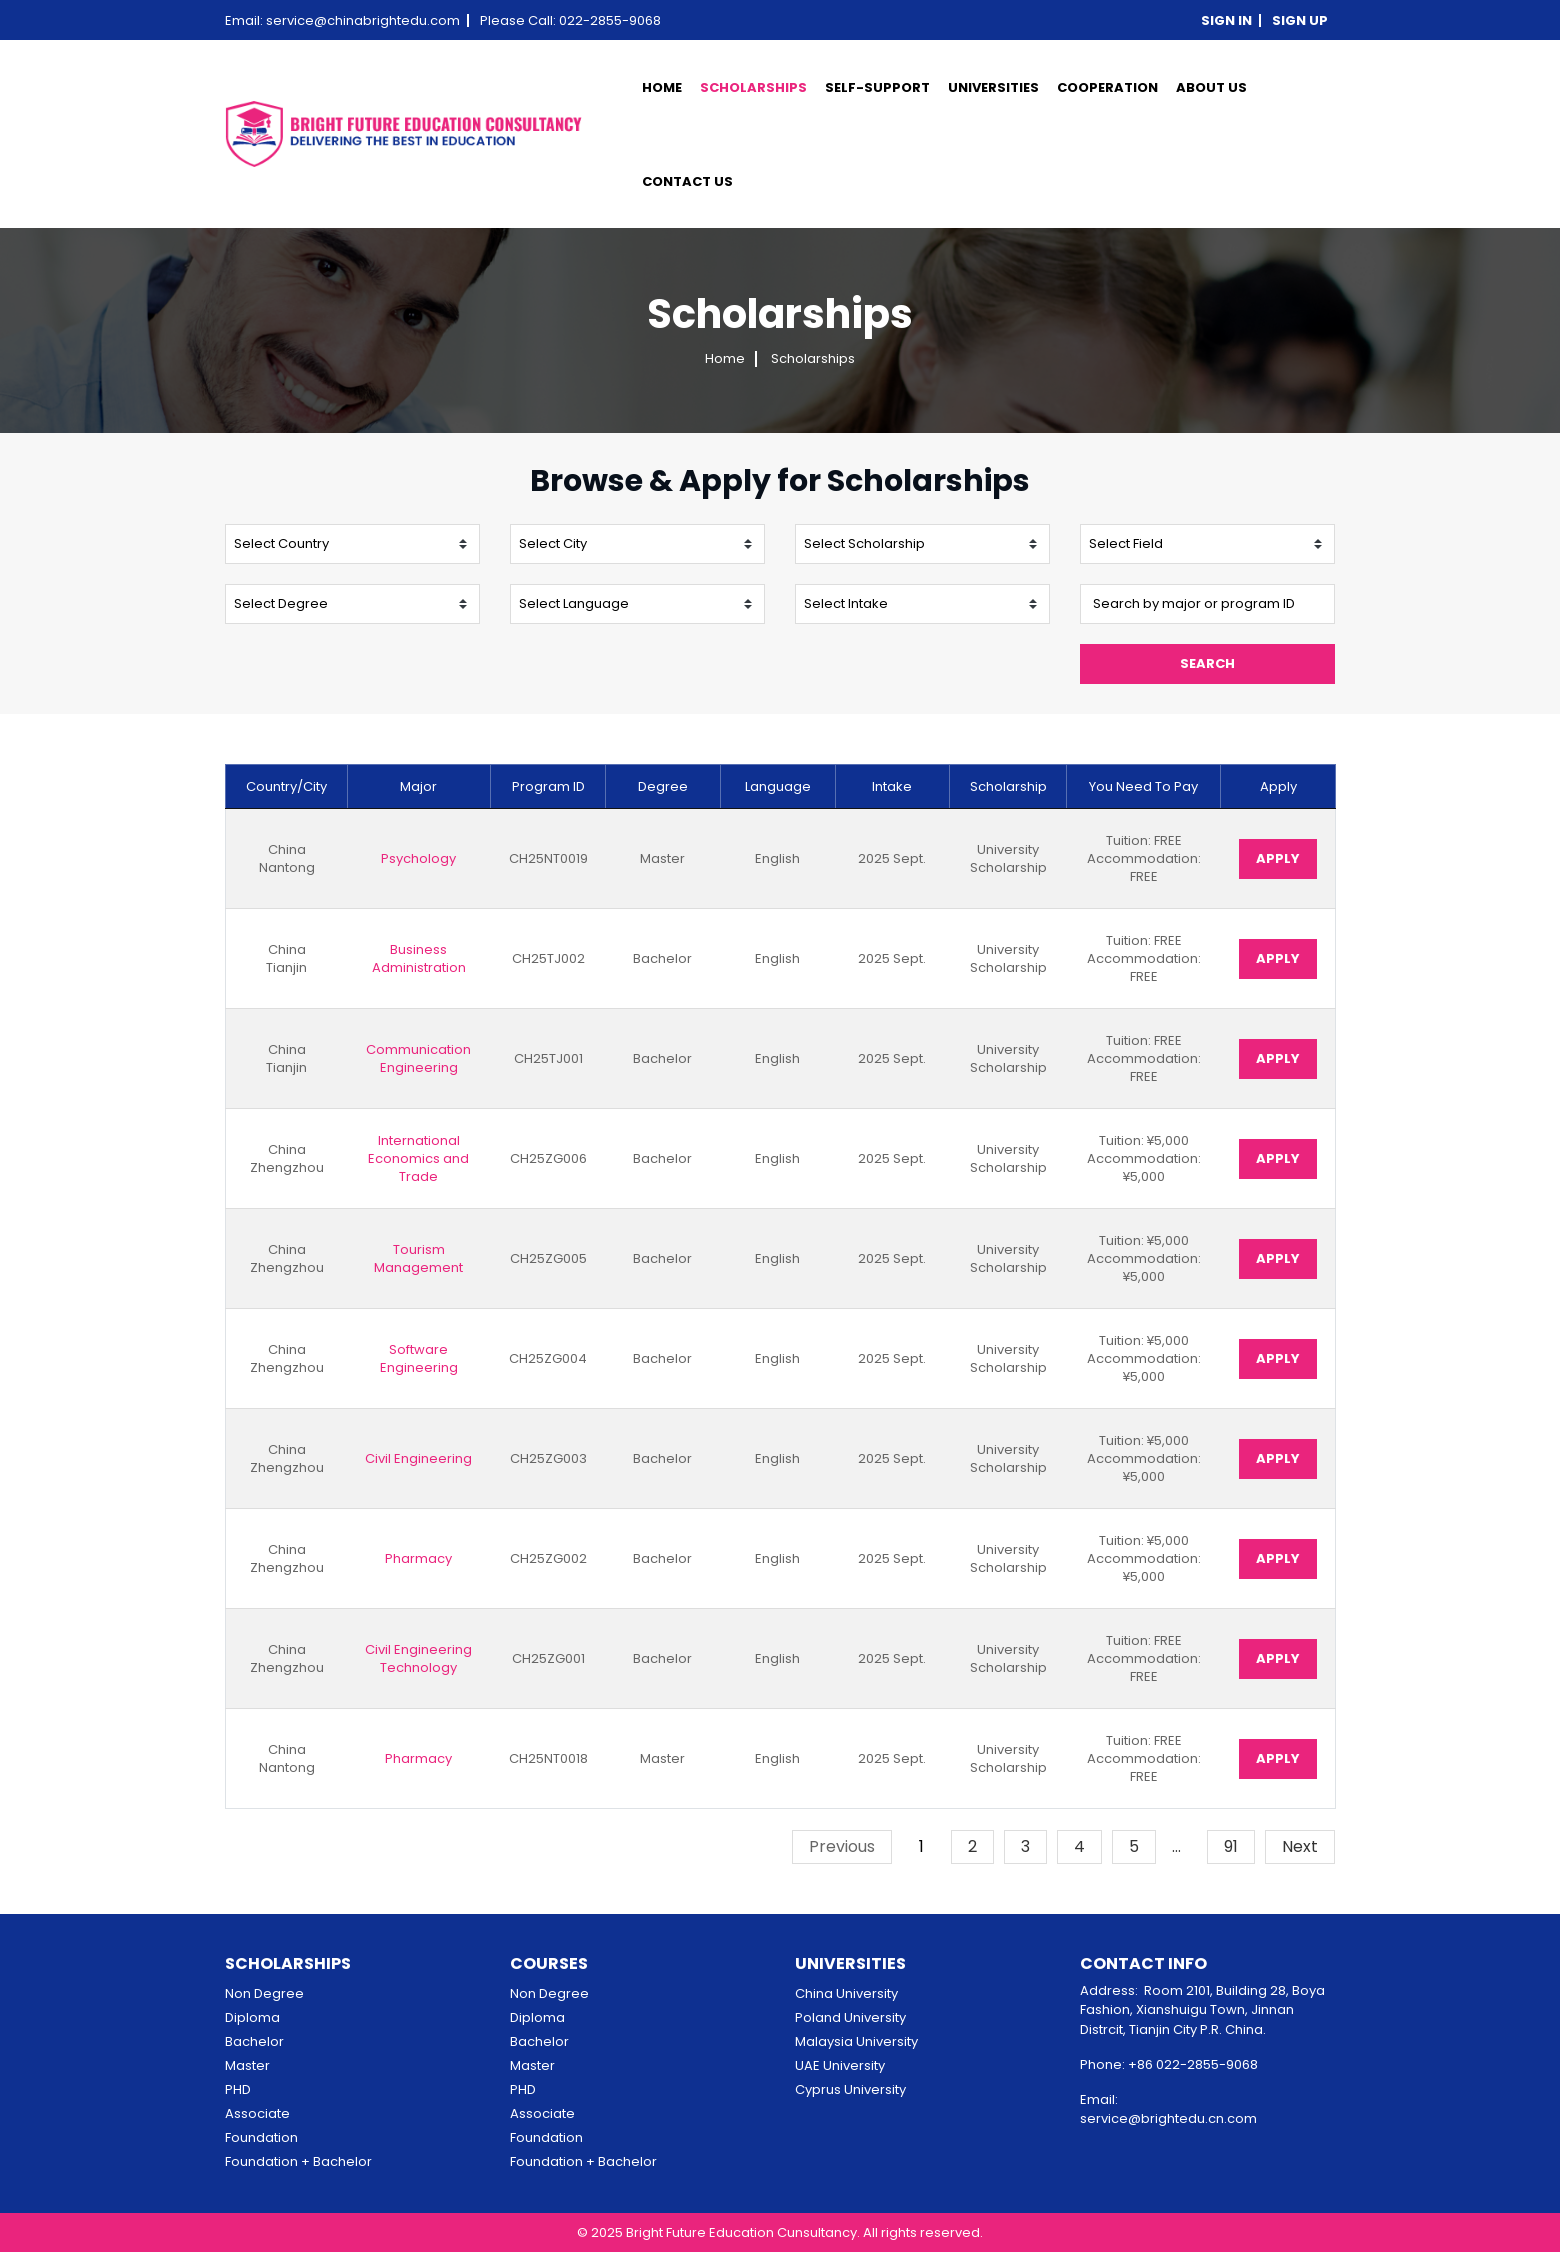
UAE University (840, 2065)
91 (1231, 1846)
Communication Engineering (418, 1059)
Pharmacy (418, 1559)
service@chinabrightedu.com (363, 20)
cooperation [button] (1107, 87)
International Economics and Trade (418, 1159)
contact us (687, 181)
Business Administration (419, 959)
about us (1211, 87)
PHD (238, 2089)
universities (993, 87)
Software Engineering (419, 1359)
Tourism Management (418, 1259)
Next (1300, 1846)
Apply (1278, 858)
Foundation (261, 2137)
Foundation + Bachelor (298, 2161)
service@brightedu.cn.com (1168, 2118)
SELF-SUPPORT (877, 87)
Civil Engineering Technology (418, 1659)
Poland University (850, 2017)
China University (846, 1993)
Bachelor (254, 2041)
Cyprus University (850, 2089)
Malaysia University (856, 2041)
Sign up (1300, 20)
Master (247, 2065)
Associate (257, 2113)
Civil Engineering (418, 1459)
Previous (842, 1846)
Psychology (418, 859)
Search (1207, 663)
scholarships (753, 87)
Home (662, 87)
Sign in (1226, 20)
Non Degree (264, 1993)
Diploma (252, 2017)
